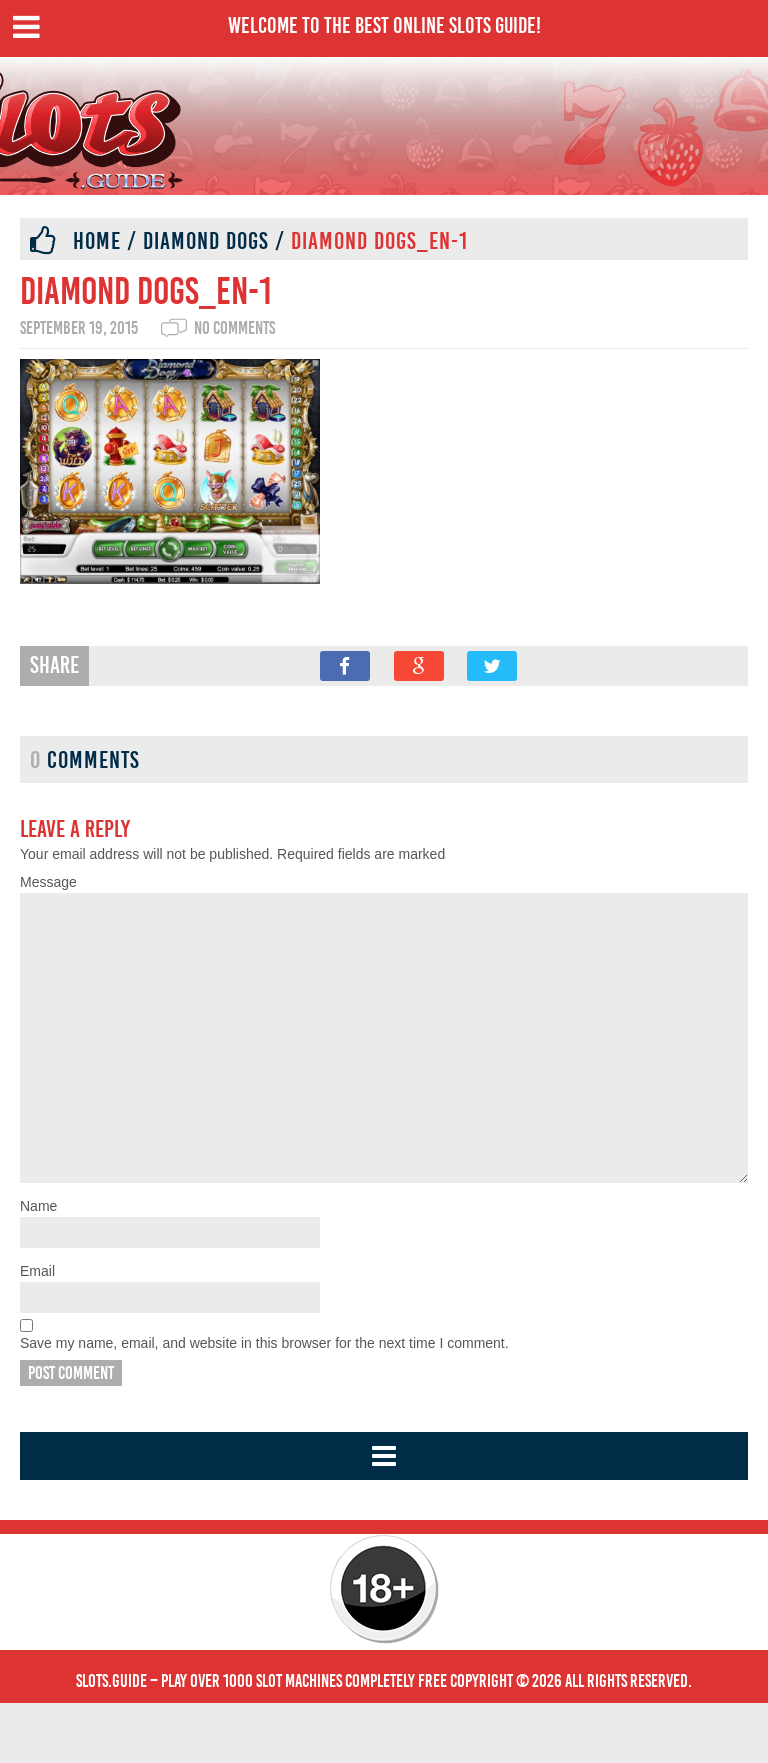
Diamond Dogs (206, 241)
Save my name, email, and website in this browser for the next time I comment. (264, 1403)
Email (37, 1331)
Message (48, 882)
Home (97, 241)
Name (38, 1266)
